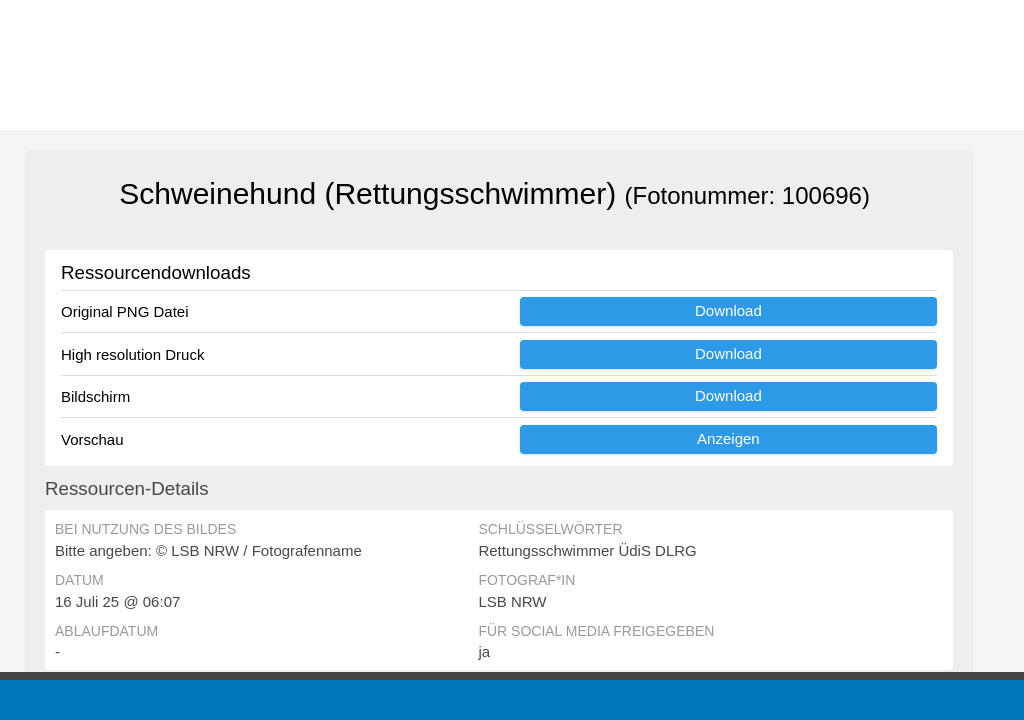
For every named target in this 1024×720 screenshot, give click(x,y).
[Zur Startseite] (120, 65)
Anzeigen (728, 438)
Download (728, 310)
